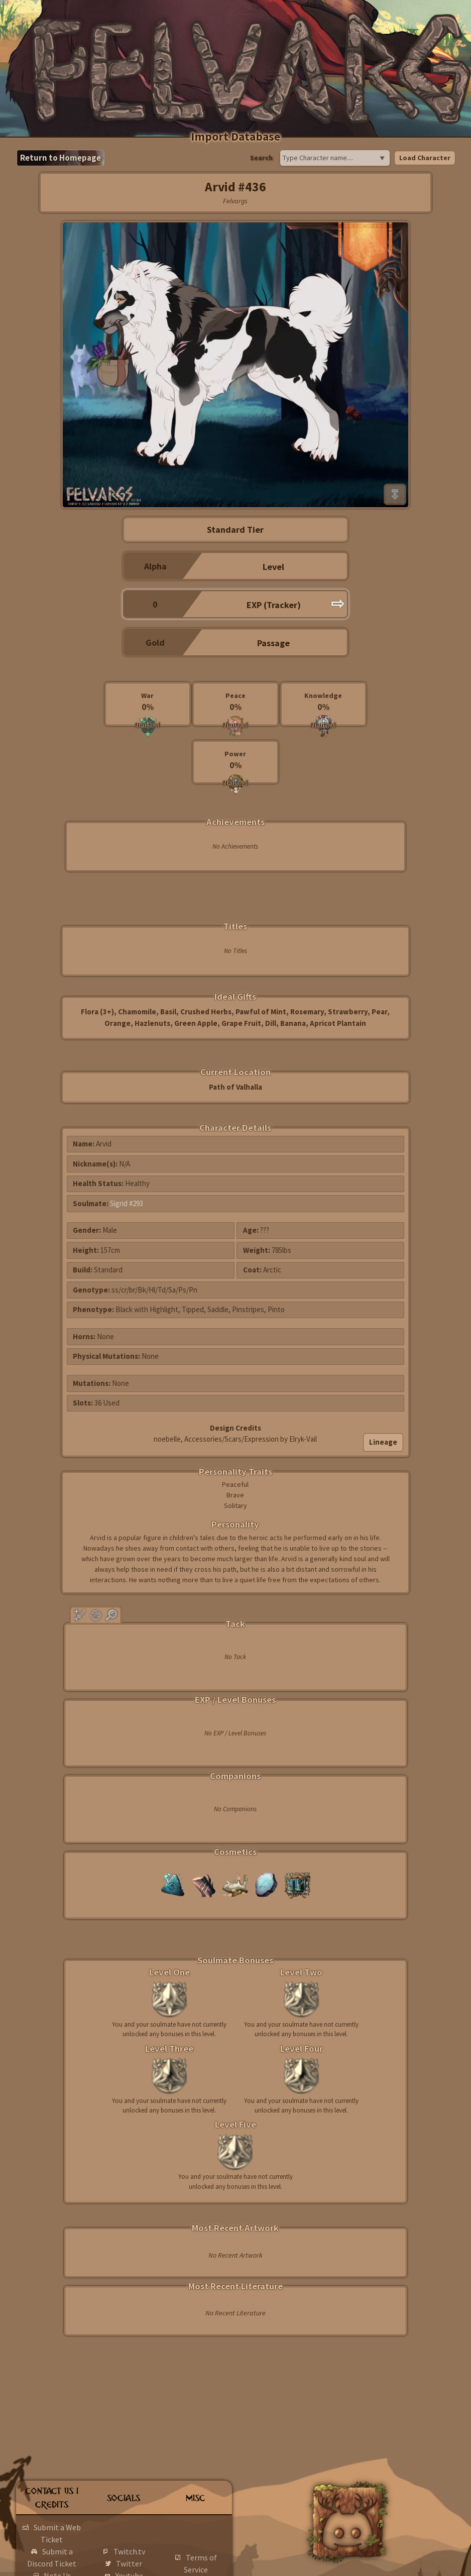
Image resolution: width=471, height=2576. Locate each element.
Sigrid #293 (126, 1203)
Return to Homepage (60, 157)
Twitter (129, 2563)
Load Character (424, 157)
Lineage (383, 1442)
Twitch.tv (129, 2551)
